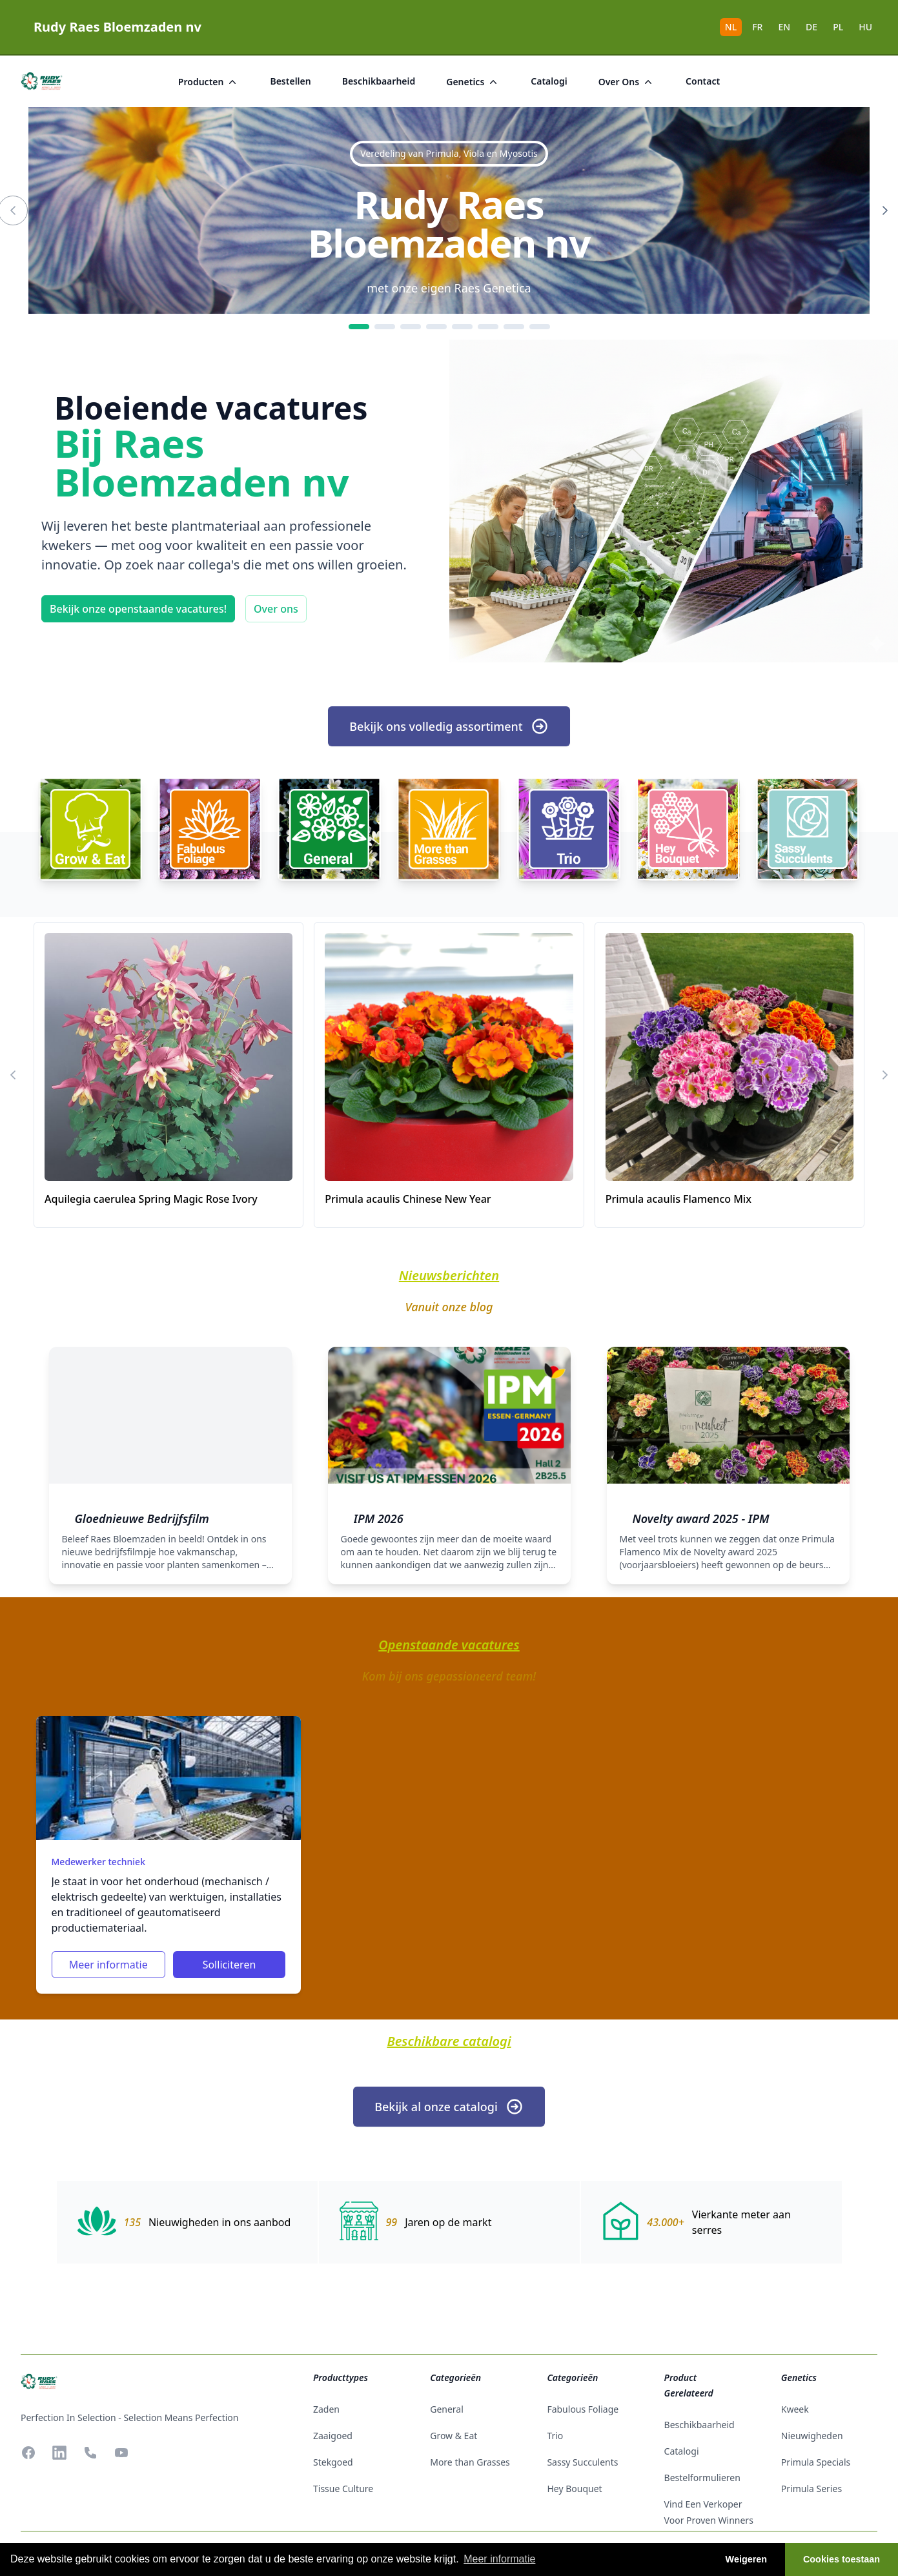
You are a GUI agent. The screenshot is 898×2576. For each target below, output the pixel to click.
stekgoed (333, 2462)
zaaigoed (332, 2435)
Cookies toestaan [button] (841, 2559)
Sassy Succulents (582, 2462)
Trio (555, 2435)
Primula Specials (815, 2462)
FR (757, 27)
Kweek (795, 2409)
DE (811, 27)
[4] (436, 326)
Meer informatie (108, 1965)
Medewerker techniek (98, 1861)
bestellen (290, 81)
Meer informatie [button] (499, 2558)
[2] (384, 326)
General (447, 2409)
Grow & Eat (453, 2435)
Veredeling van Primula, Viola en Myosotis (448, 153)
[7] (514, 326)
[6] (488, 326)
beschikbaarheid (379, 81)
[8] (539, 326)
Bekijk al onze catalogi (449, 2107)
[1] (359, 326)
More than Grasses (470, 2462)
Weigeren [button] (747, 2559)
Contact (703, 81)
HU (865, 27)
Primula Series (811, 2488)
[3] (410, 326)
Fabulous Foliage (582, 2409)
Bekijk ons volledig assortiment (448, 726)
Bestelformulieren (702, 2477)
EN (784, 27)
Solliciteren (229, 1965)
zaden (326, 2409)
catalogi (549, 81)
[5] (462, 326)
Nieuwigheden (812, 2435)
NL (731, 27)
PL (838, 27)
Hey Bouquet (574, 2488)
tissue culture (343, 2488)
